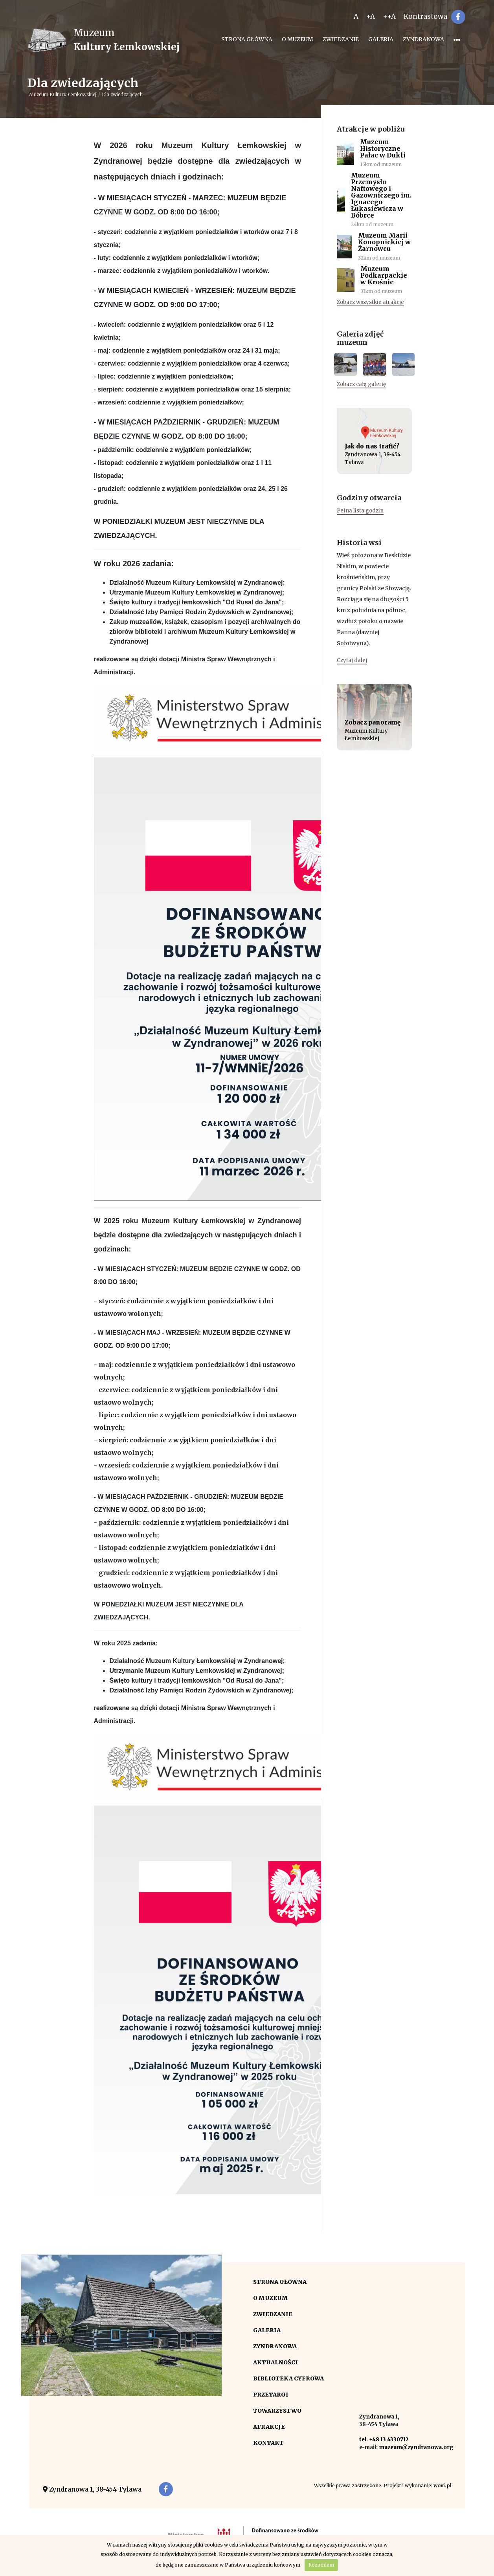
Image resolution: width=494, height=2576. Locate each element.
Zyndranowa (423, 39)
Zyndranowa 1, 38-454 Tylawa (92, 2489)
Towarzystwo (277, 2410)
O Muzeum (297, 39)
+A (370, 16)
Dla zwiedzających (122, 94)
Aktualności (275, 2362)
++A (389, 16)
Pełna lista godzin (360, 510)
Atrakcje (269, 2426)
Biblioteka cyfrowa (288, 2378)
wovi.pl (442, 2485)
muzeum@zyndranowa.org (416, 2447)
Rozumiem (321, 2565)
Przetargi (270, 2394)
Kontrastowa (425, 16)
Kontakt (268, 2442)
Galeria (380, 39)
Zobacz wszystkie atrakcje (370, 302)
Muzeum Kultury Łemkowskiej (62, 94)
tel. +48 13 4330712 (383, 2439)
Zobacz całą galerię (361, 384)
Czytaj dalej (352, 660)
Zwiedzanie (341, 39)
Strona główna (246, 39)
